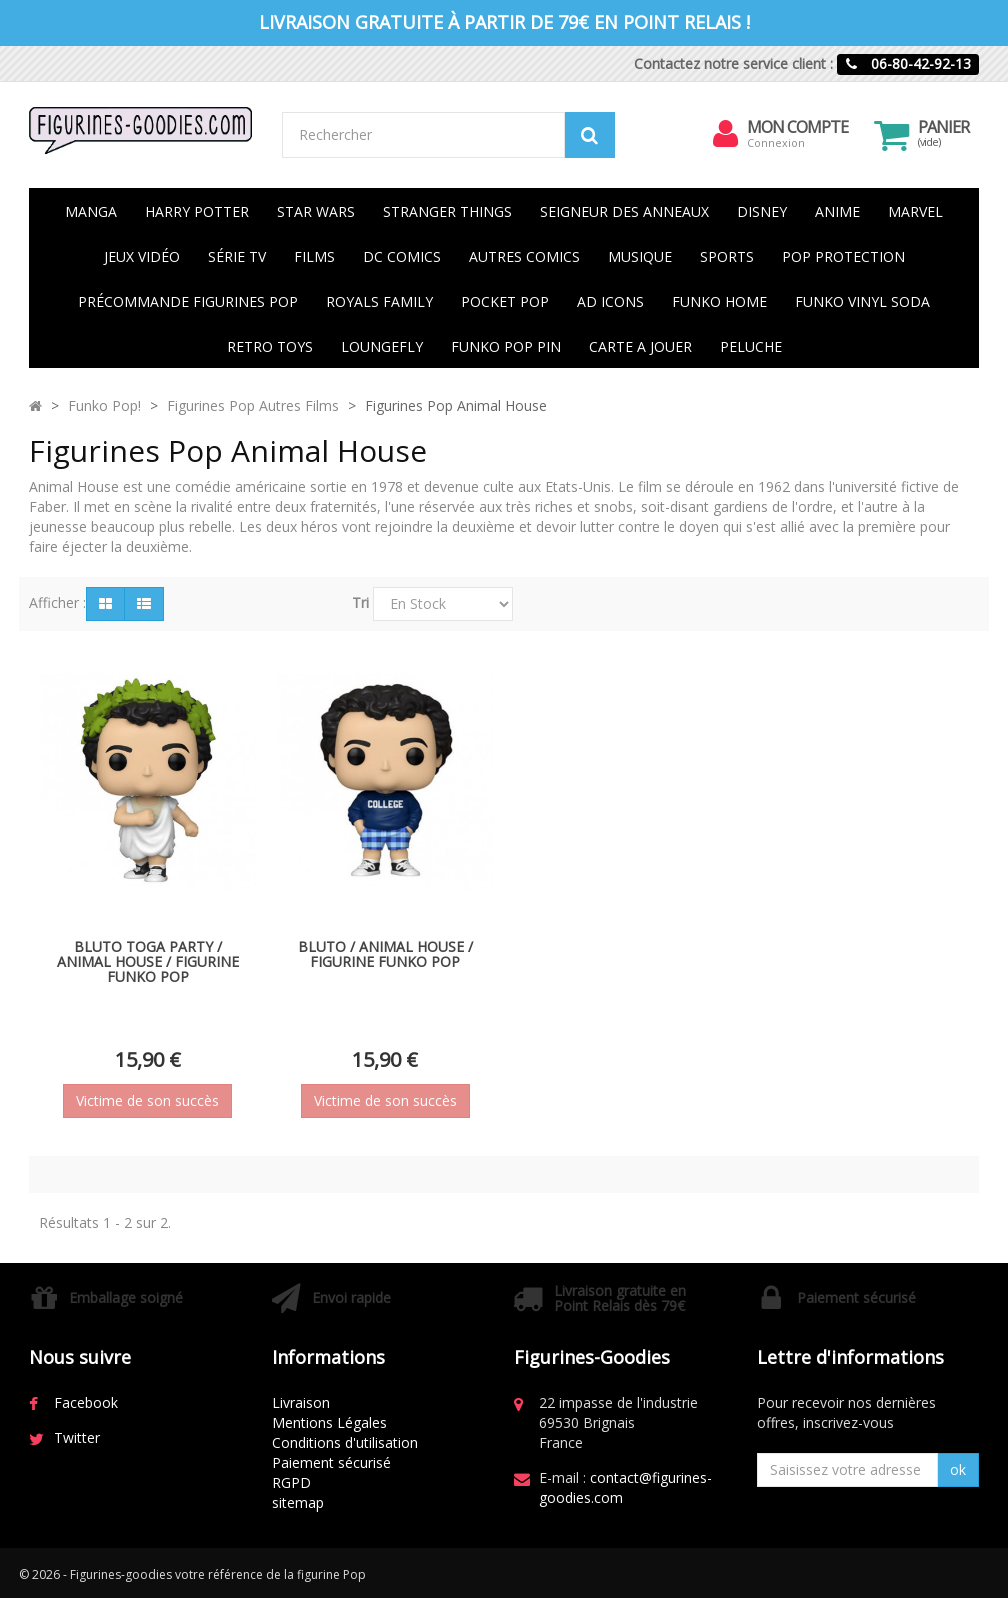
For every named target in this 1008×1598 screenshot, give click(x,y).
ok (958, 1469)
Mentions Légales (329, 1422)
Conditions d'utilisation (345, 1442)
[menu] (725, 134)
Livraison (301, 1402)
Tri (360, 602)
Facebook (86, 1402)
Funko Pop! (104, 405)
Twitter (77, 1437)
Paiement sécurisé (331, 1462)
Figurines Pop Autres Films (253, 405)
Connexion (776, 142)
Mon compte (797, 127)
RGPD (291, 1482)
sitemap (298, 1502)
